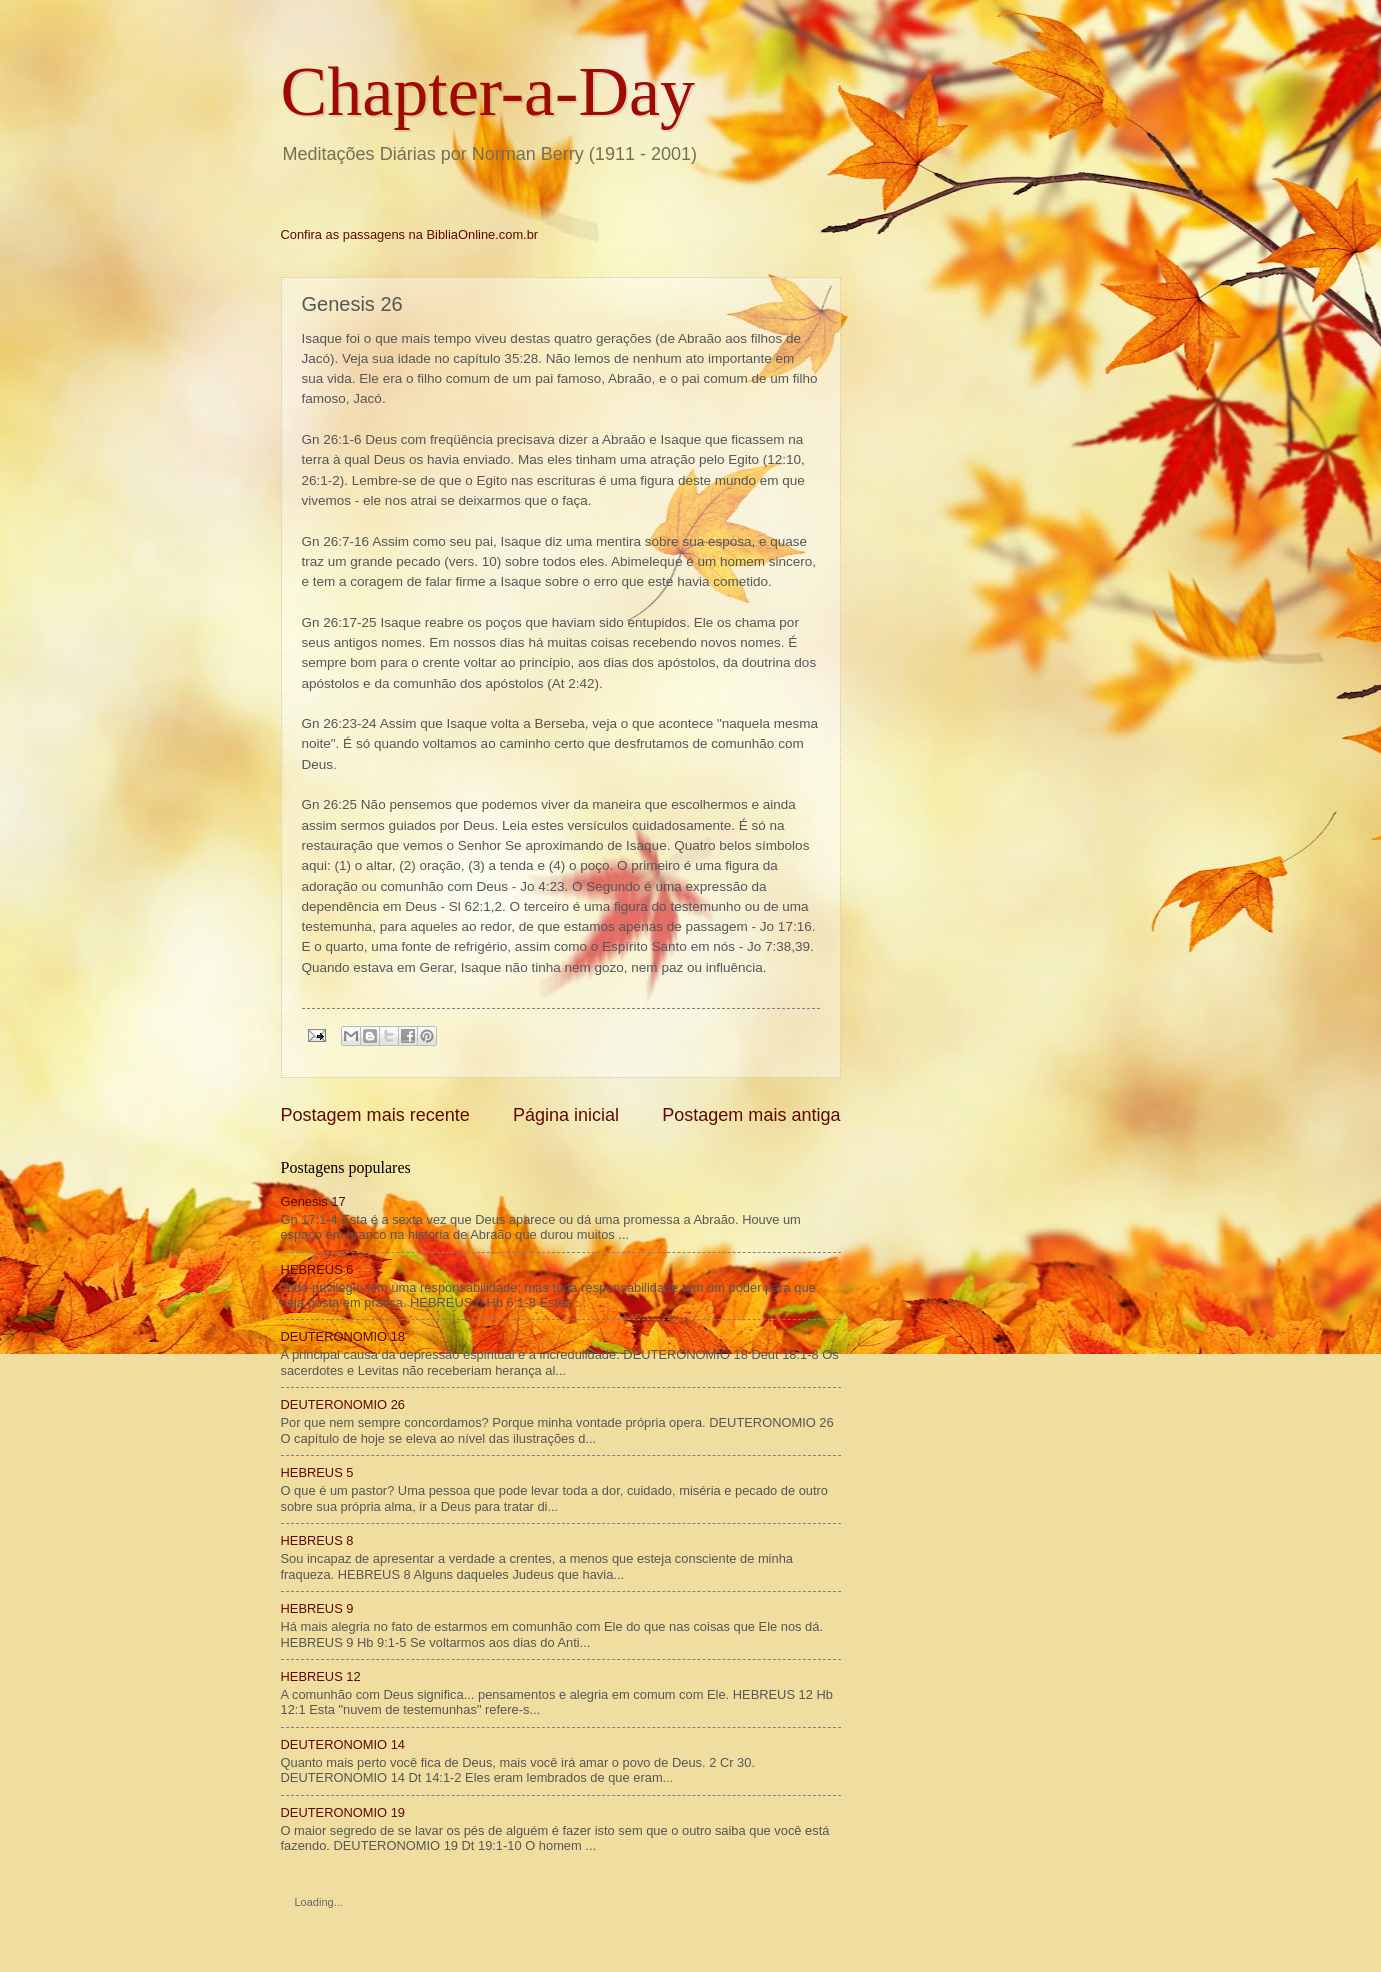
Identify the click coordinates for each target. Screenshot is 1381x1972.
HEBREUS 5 (317, 1472)
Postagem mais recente (375, 1115)
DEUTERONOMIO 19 (343, 1812)
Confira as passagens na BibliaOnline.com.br (410, 234)
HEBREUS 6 (317, 1269)
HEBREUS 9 (317, 1608)
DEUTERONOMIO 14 (343, 1744)
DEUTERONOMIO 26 (343, 1404)
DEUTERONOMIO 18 (343, 1336)
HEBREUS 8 (317, 1540)
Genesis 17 (313, 1201)
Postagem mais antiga (751, 1115)
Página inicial (566, 1115)
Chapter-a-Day (488, 91)
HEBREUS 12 (321, 1676)
